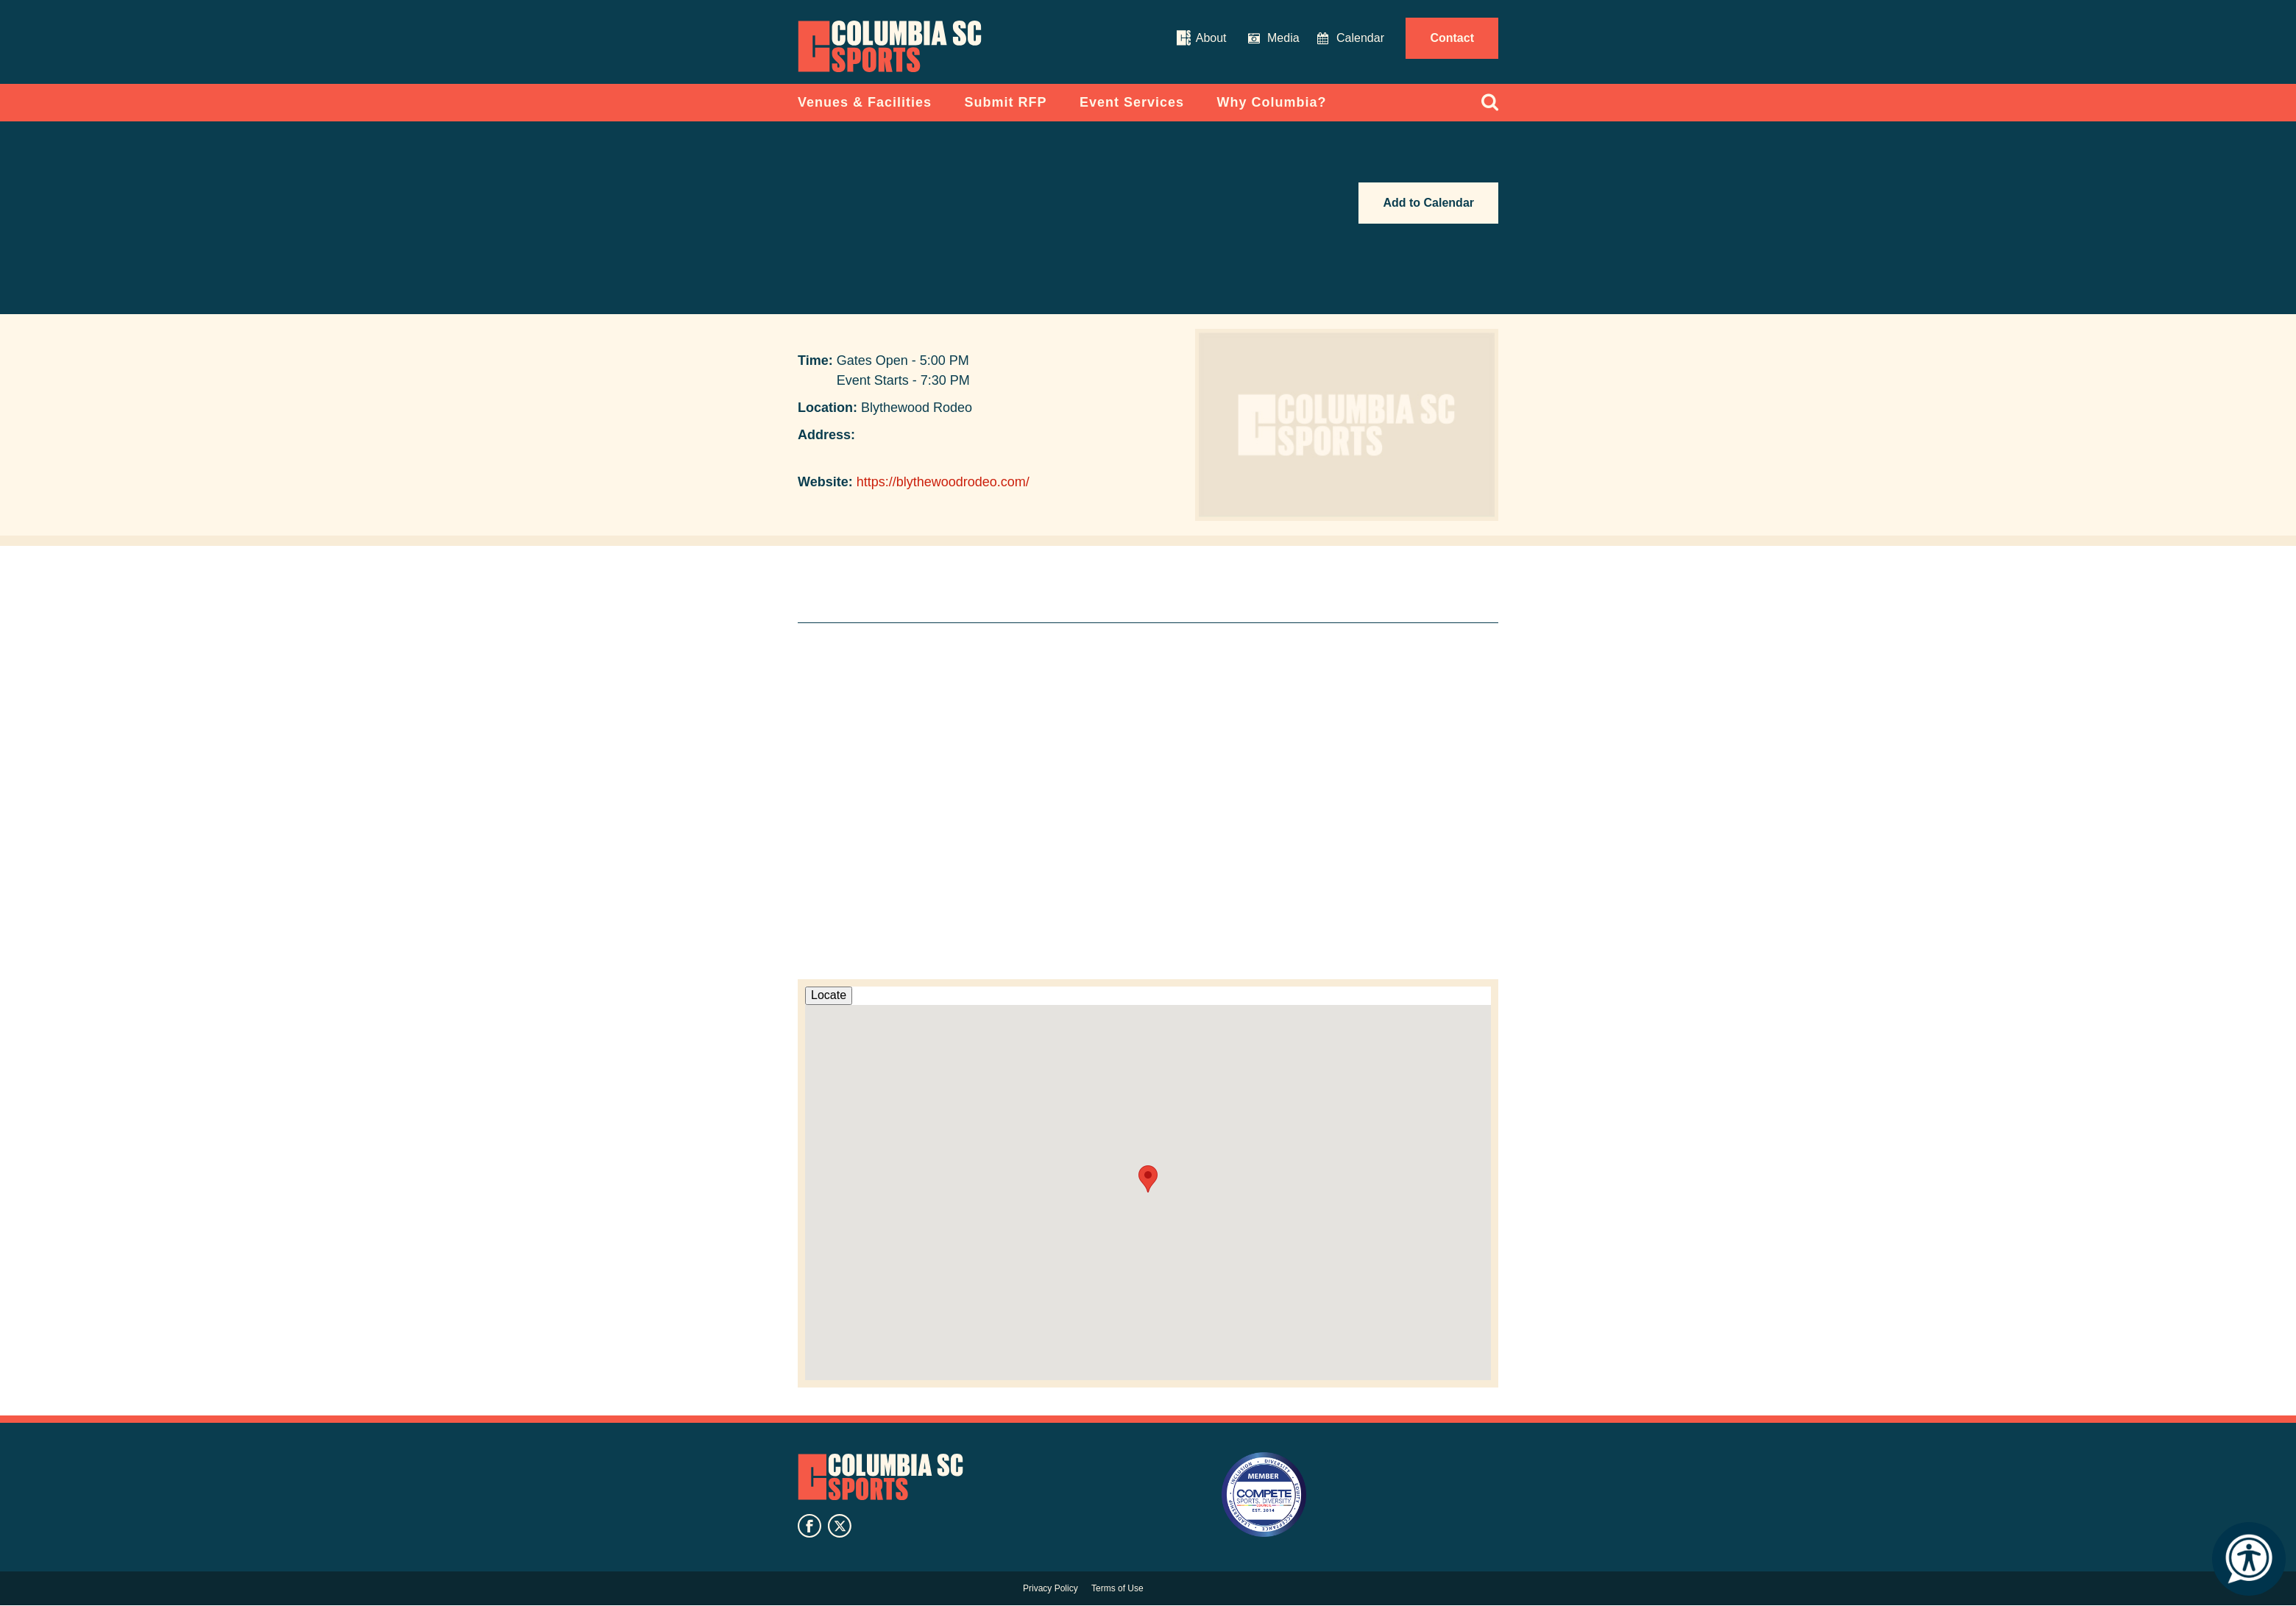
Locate (828, 995)
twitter (839, 1526)
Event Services (1132, 102)
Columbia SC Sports (880, 1477)
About (1211, 38)
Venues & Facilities (865, 102)
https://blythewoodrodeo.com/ (943, 482)
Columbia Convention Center (890, 46)
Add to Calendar (1428, 202)
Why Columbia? (1272, 102)
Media (1283, 38)
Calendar (1360, 38)
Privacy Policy (1050, 1588)
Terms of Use (1117, 1588)
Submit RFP (1006, 102)
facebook (809, 1526)
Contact (1452, 38)
